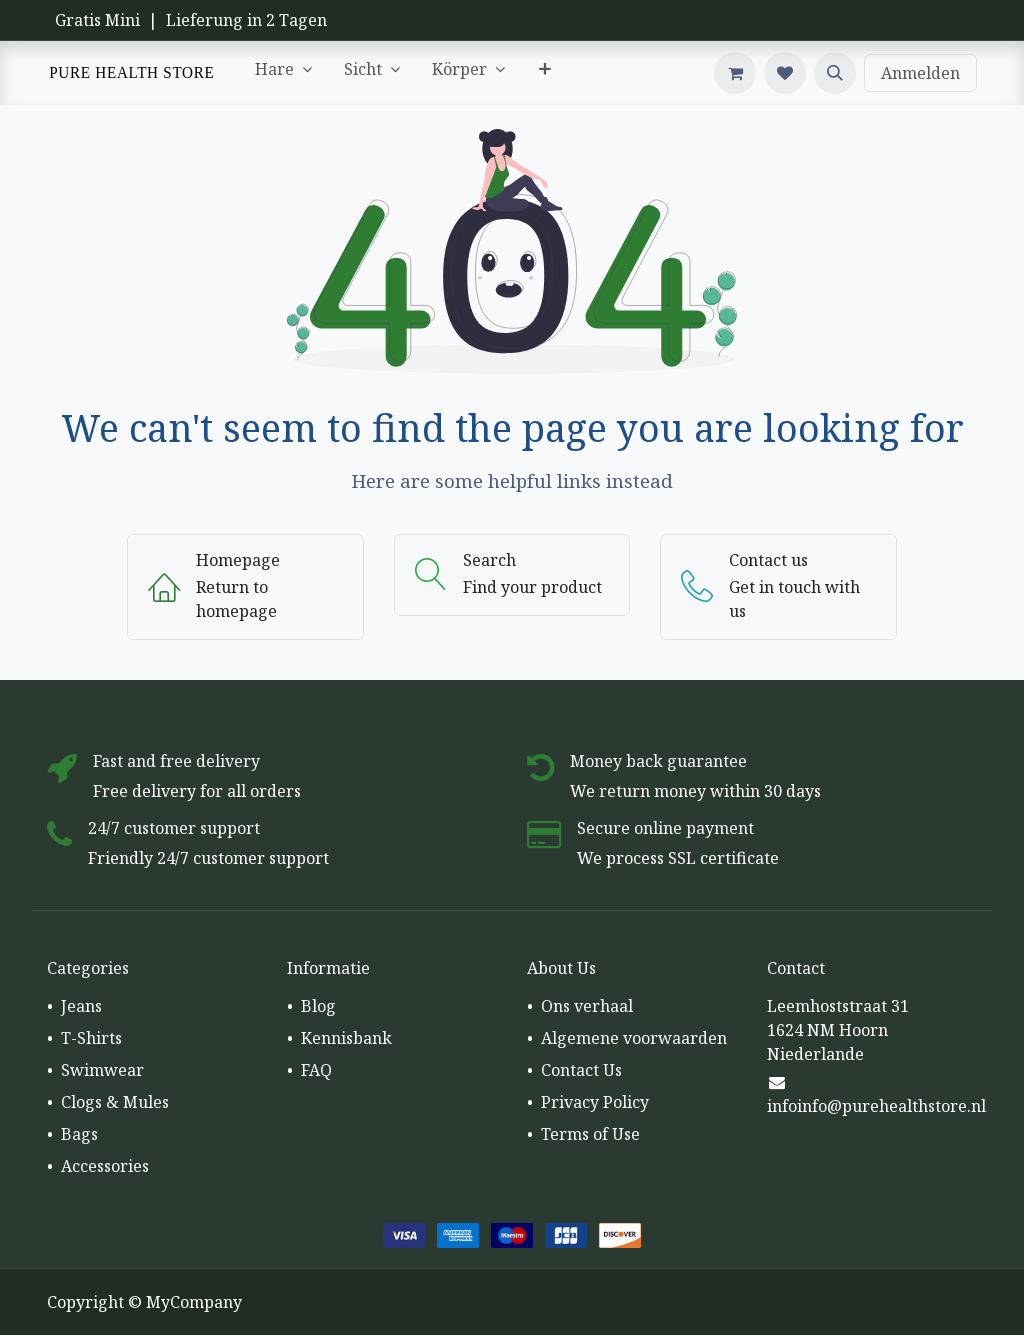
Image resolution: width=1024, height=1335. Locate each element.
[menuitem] (283, 73)
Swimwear (102, 1070)
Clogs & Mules (115, 1102)
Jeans (81, 1006)
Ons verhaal (587, 1006)
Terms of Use (590, 1134)
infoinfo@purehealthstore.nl (876, 1106)
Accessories (105, 1166)
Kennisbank (346, 1038)
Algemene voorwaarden (634, 1038)
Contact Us (581, 1070)
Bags (79, 1134)
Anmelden (920, 73)
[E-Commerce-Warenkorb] (735, 73)
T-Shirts (91, 1038)
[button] (835, 73)
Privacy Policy (595, 1102)
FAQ (316, 1070)
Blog (318, 1006)
